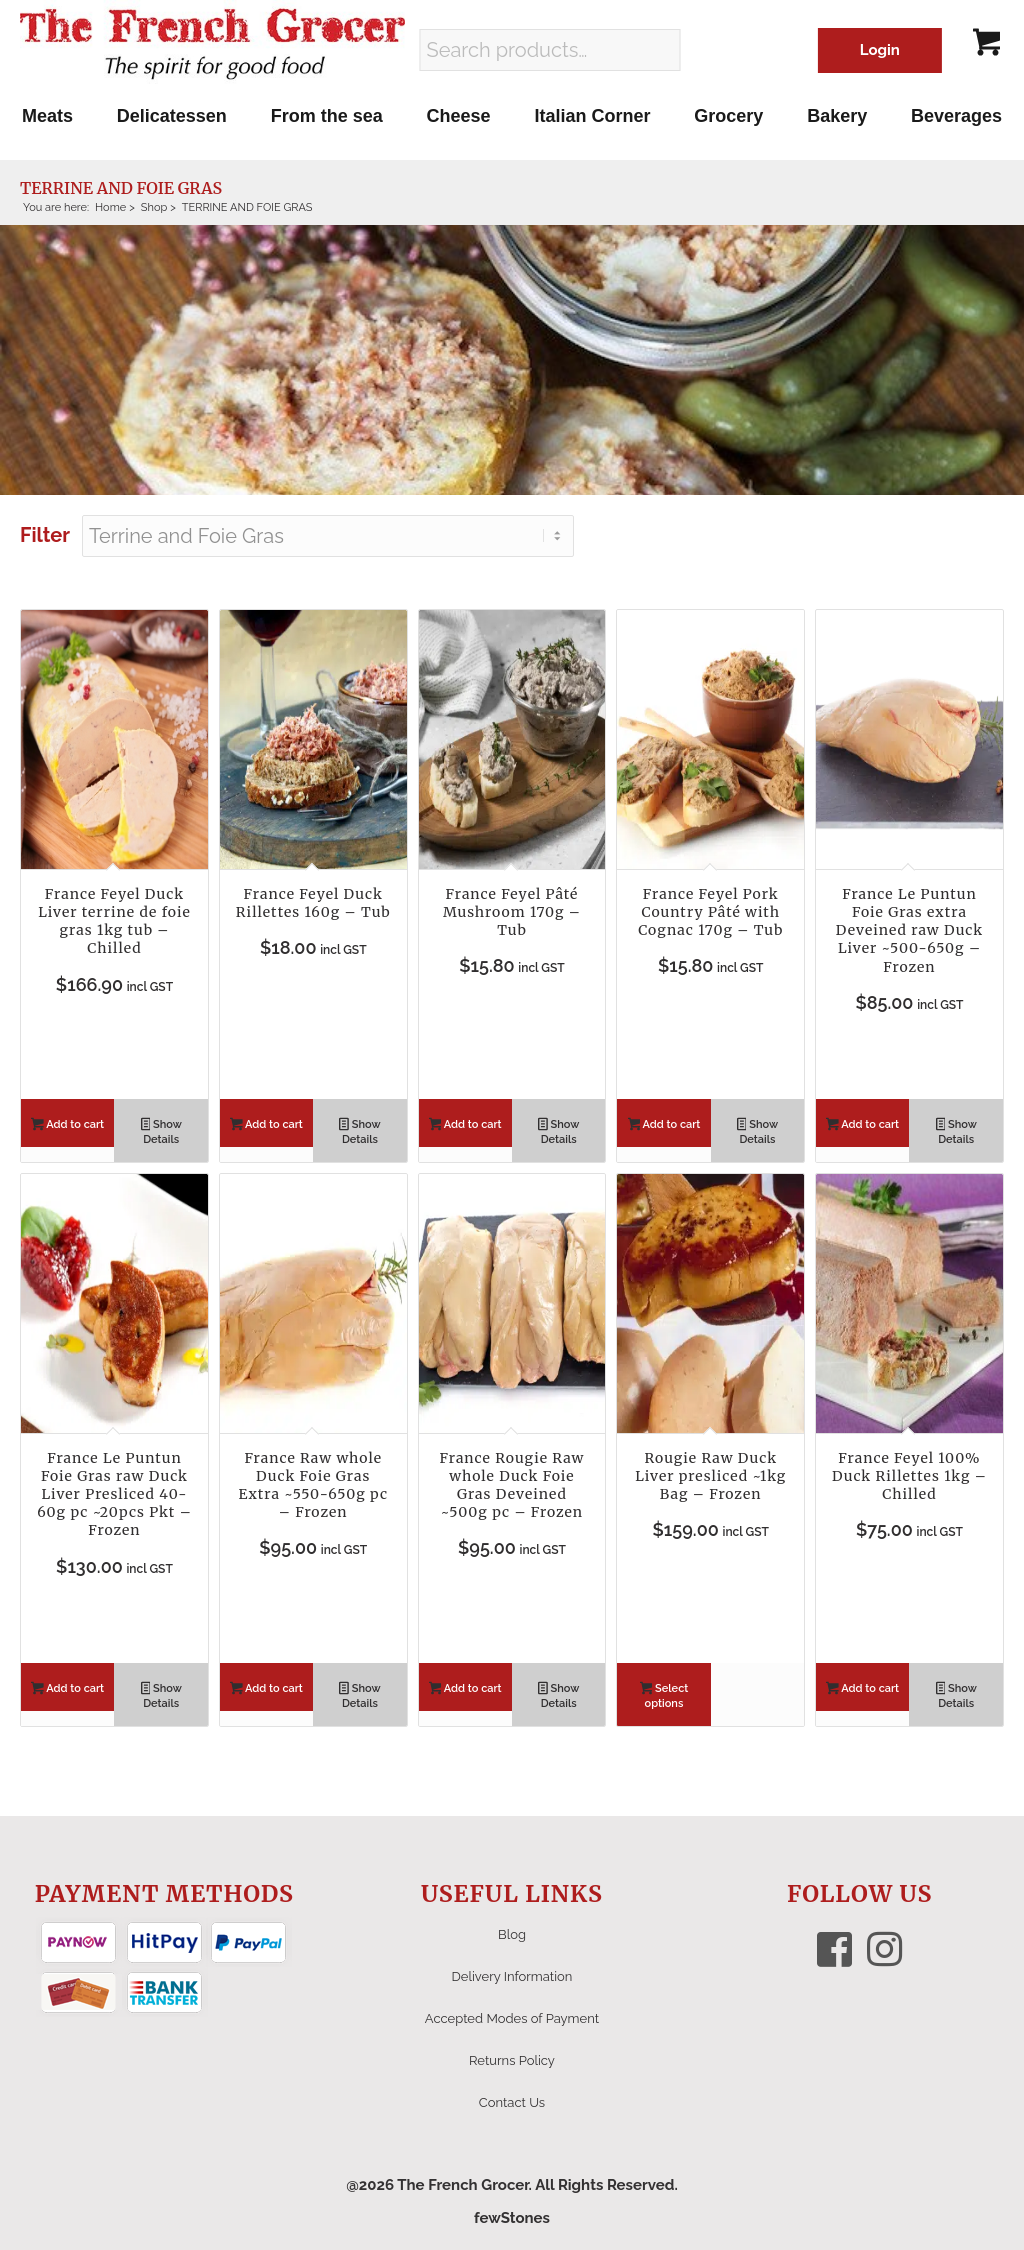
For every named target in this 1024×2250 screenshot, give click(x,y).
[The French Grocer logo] (212, 45)
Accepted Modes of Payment (512, 2018)
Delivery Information (512, 1976)
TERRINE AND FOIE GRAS (121, 188)
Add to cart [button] (67, 1126)
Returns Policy (512, 2060)
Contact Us (512, 2102)
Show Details (161, 1132)
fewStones (512, 2218)
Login (880, 50)
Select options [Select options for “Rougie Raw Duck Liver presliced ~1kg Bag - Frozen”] (664, 1696)
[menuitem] (47, 116)
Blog (512, 1934)
